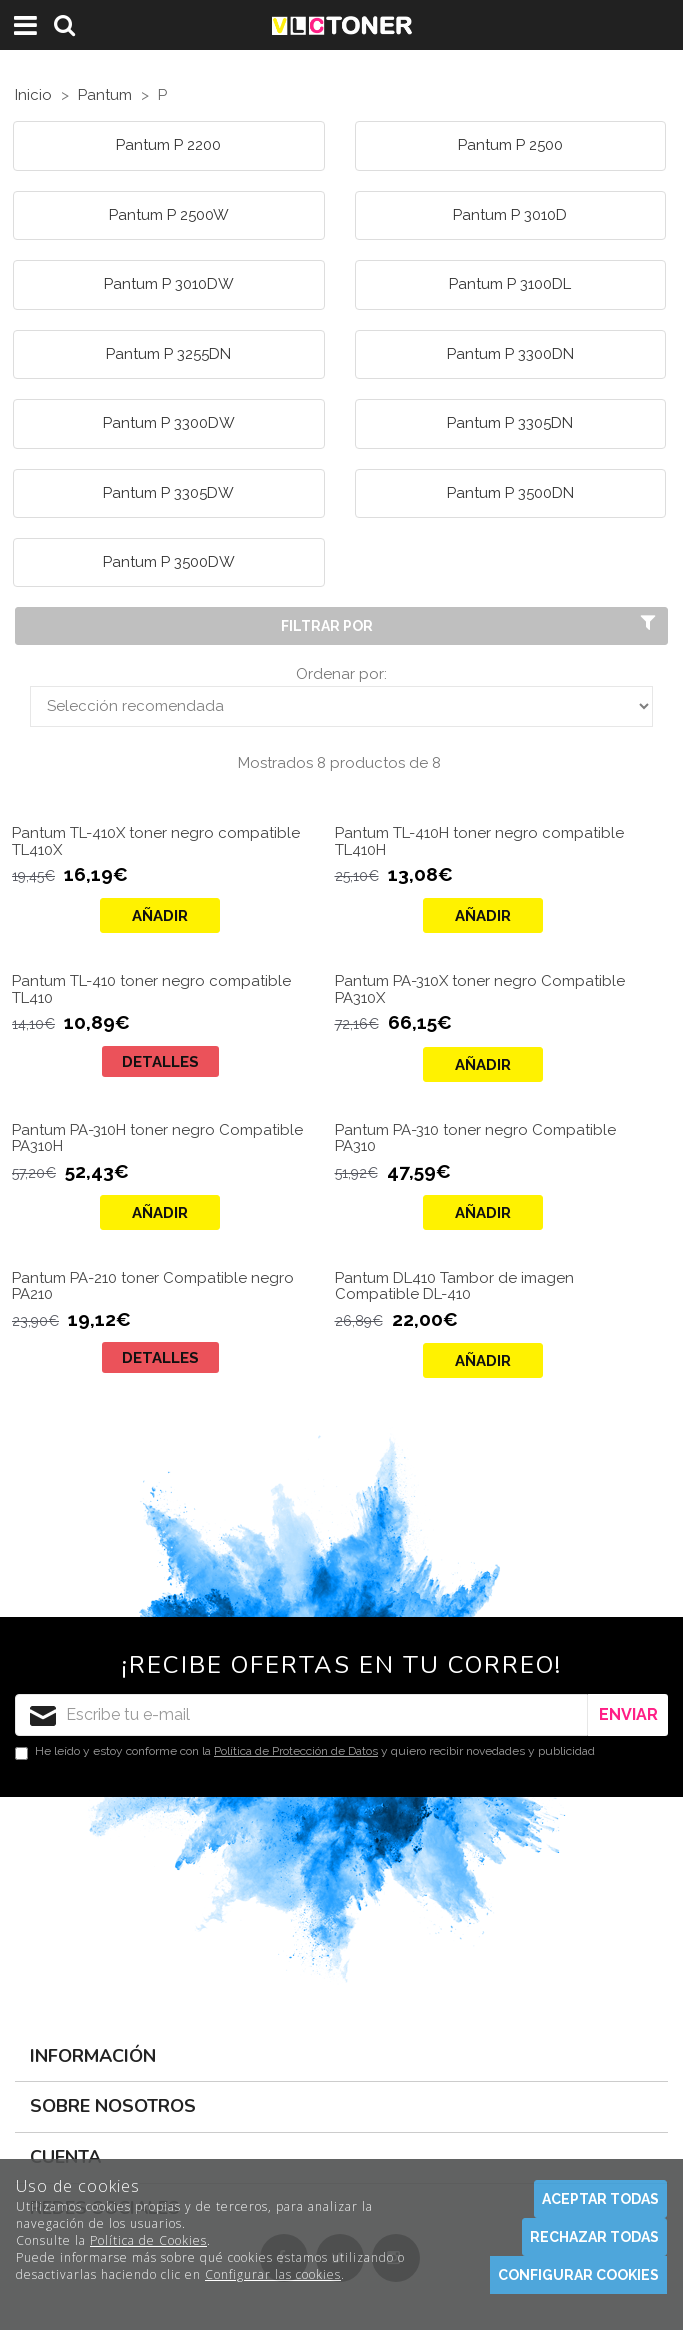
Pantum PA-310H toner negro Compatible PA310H (157, 1138)
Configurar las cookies (273, 2274)
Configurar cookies (578, 2275)
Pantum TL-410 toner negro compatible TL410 (151, 989)
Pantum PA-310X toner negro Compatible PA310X (480, 989)
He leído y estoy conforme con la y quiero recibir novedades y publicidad (305, 1752)
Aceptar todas (600, 2199)
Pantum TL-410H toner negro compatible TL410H (479, 841)
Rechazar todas (594, 2237)
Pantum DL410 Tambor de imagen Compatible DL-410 (454, 1286)
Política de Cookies (148, 2240)
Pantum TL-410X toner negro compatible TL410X (156, 841)
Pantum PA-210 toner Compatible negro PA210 (153, 1286)
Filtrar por (470, 625)
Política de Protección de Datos (296, 1751)
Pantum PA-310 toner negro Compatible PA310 (475, 1138)
